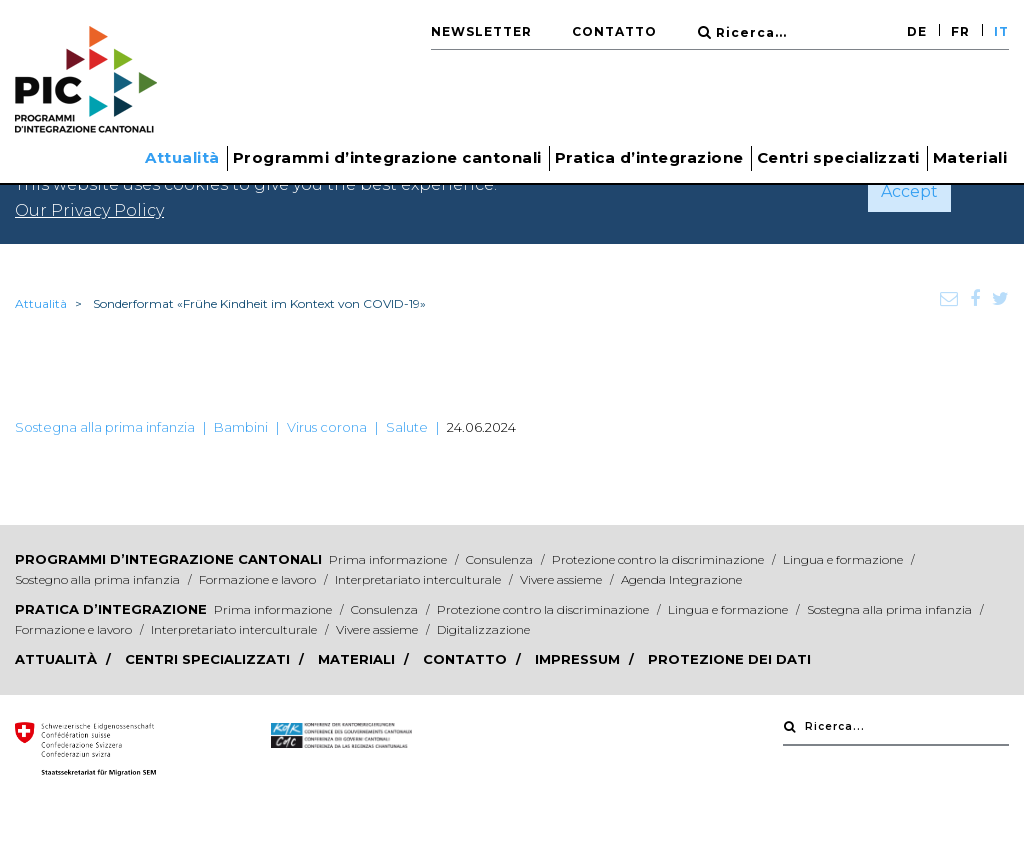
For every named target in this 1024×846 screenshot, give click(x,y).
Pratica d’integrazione (111, 609)
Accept (909, 191)
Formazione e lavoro (259, 579)
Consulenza (501, 559)
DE (917, 31)
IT (1001, 31)
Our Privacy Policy (89, 210)
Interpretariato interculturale (419, 579)
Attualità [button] (182, 157)
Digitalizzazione (483, 629)
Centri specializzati (838, 157)
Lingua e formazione (844, 559)
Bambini (241, 427)
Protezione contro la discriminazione (659, 559)
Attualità (41, 303)
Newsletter (481, 31)
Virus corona (327, 427)
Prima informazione (389, 559)
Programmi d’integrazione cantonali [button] (387, 157)
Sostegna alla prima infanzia (105, 427)
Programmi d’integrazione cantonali (168, 559)
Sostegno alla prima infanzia (99, 579)
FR (960, 31)
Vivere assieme (562, 579)
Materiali (970, 157)
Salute (407, 427)
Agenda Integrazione (681, 579)
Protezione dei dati (729, 659)
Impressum (579, 659)
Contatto (614, 31)
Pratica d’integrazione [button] (649, 157)
